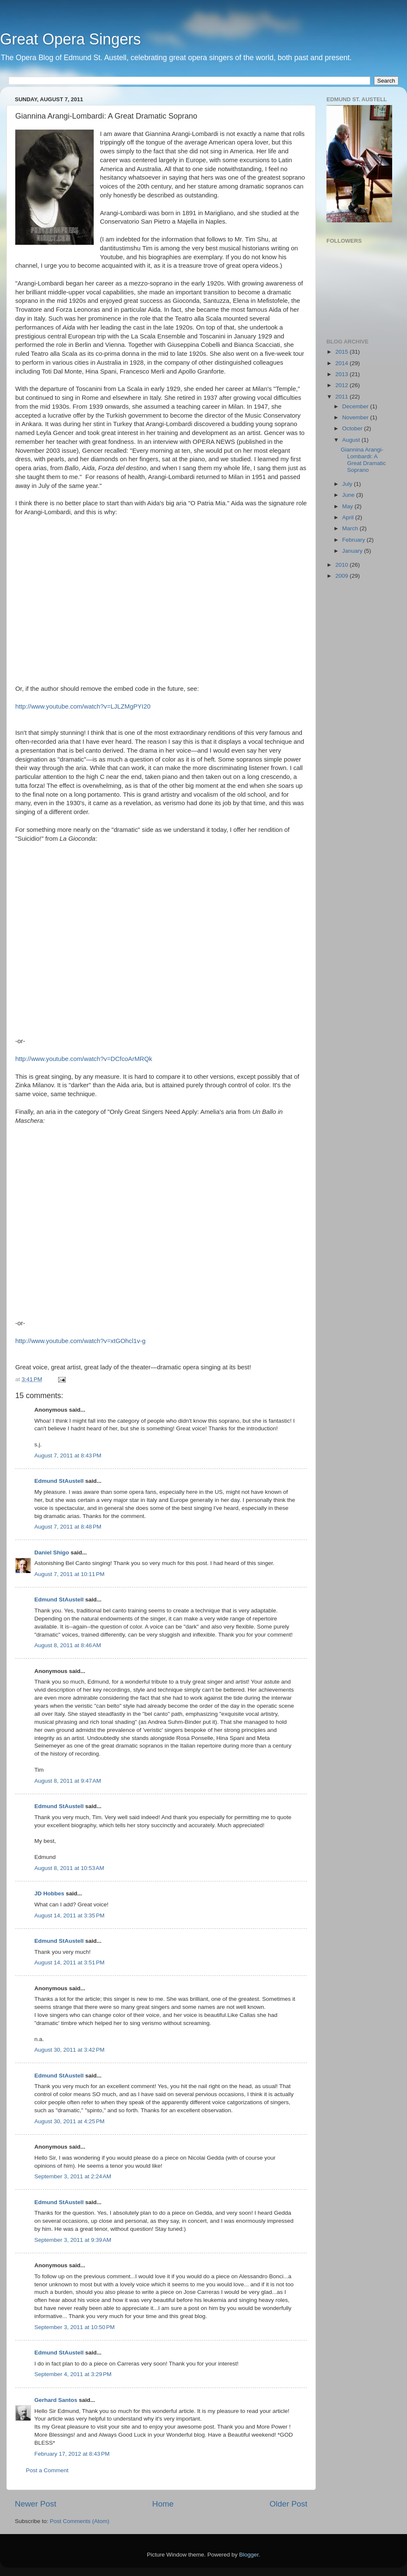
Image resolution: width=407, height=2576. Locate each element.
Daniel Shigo (51, 1552)
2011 (342, 396)
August (352, 440)
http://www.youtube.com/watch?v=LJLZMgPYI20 (83, 706)
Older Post (288, 2503)
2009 (342, 576)
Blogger (249, 2554)
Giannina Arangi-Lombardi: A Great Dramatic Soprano (363, 460)
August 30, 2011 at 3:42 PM (69, 2050)
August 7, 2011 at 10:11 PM (69, 1574)
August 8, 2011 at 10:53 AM (69, 1868)
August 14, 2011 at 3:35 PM (69, 1915)
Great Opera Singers (70, 39)
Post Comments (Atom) (79, 2521)
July (348, 484)
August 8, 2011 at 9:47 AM (67, 1781)
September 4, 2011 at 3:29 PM (73, 2374)
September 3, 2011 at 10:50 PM (74, 2327)
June (349, 495)
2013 (342, 374)
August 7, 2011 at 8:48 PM (67, 1526)
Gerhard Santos (55, 2400)
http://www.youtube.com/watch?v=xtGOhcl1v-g (80, 1341)
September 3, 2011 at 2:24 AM (72, 2176)
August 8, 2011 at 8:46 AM (67, 1645)
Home (162, 2503)
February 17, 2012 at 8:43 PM (71, 2454)
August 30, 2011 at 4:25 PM (69, 2121)
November (356, 417)
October (353, 428)
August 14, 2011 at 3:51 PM (69, 1962)
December (356, 406)
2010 (342, 565)
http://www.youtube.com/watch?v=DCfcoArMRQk (83, 1058)
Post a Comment (47, 2470)
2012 (342, 385)
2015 (342, 352)
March (351, 528)
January (353, 551)
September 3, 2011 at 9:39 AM (72, 2240)
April (348, 517)
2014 (342, 363)
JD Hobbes (49, 1893)
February (354, 540)
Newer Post (35, 2503)
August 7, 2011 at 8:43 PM (67, 1455)
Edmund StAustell (59, 1481)
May (348, 506)
